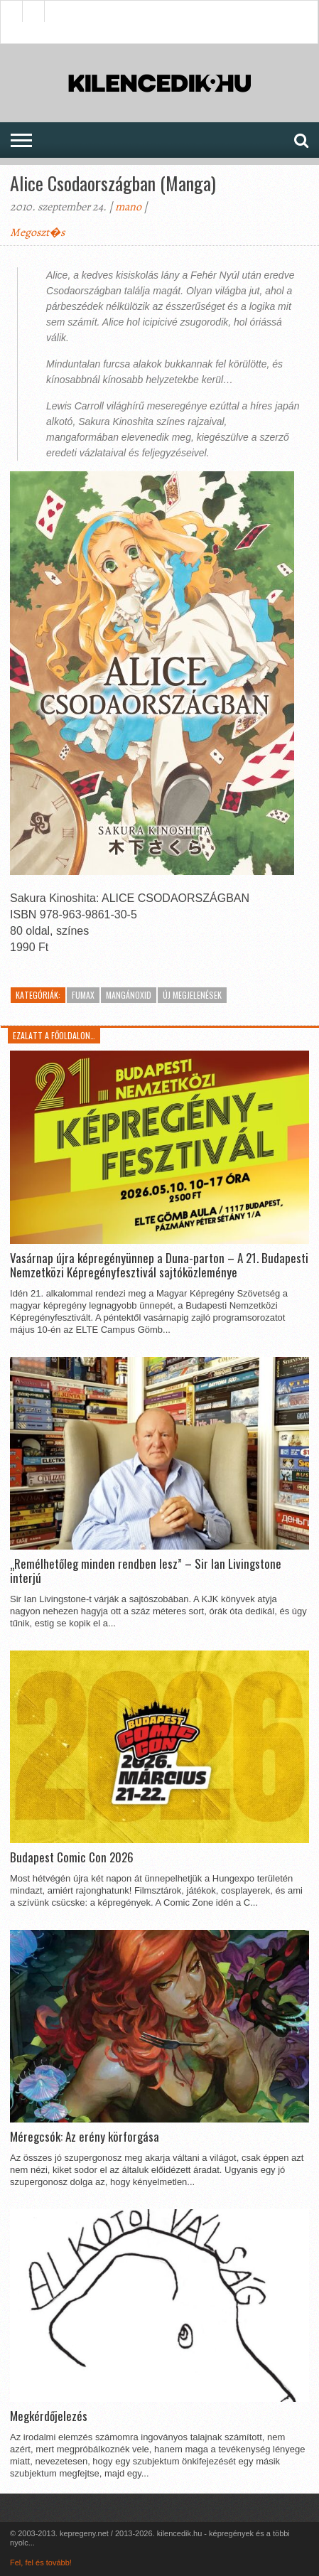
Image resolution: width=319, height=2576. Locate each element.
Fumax (83, 995)
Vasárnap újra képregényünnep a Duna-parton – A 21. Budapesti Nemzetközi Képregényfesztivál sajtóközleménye (159, 1265)
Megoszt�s (37, 232)
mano (128, 207)
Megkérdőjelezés (48, 2416)
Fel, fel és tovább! (41, 2562)
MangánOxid (128, 995)
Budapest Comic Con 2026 (72, 1857)
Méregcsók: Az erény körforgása (84, 2137)
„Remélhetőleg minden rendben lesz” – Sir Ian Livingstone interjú (145, 1571)
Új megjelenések (192, 995)
